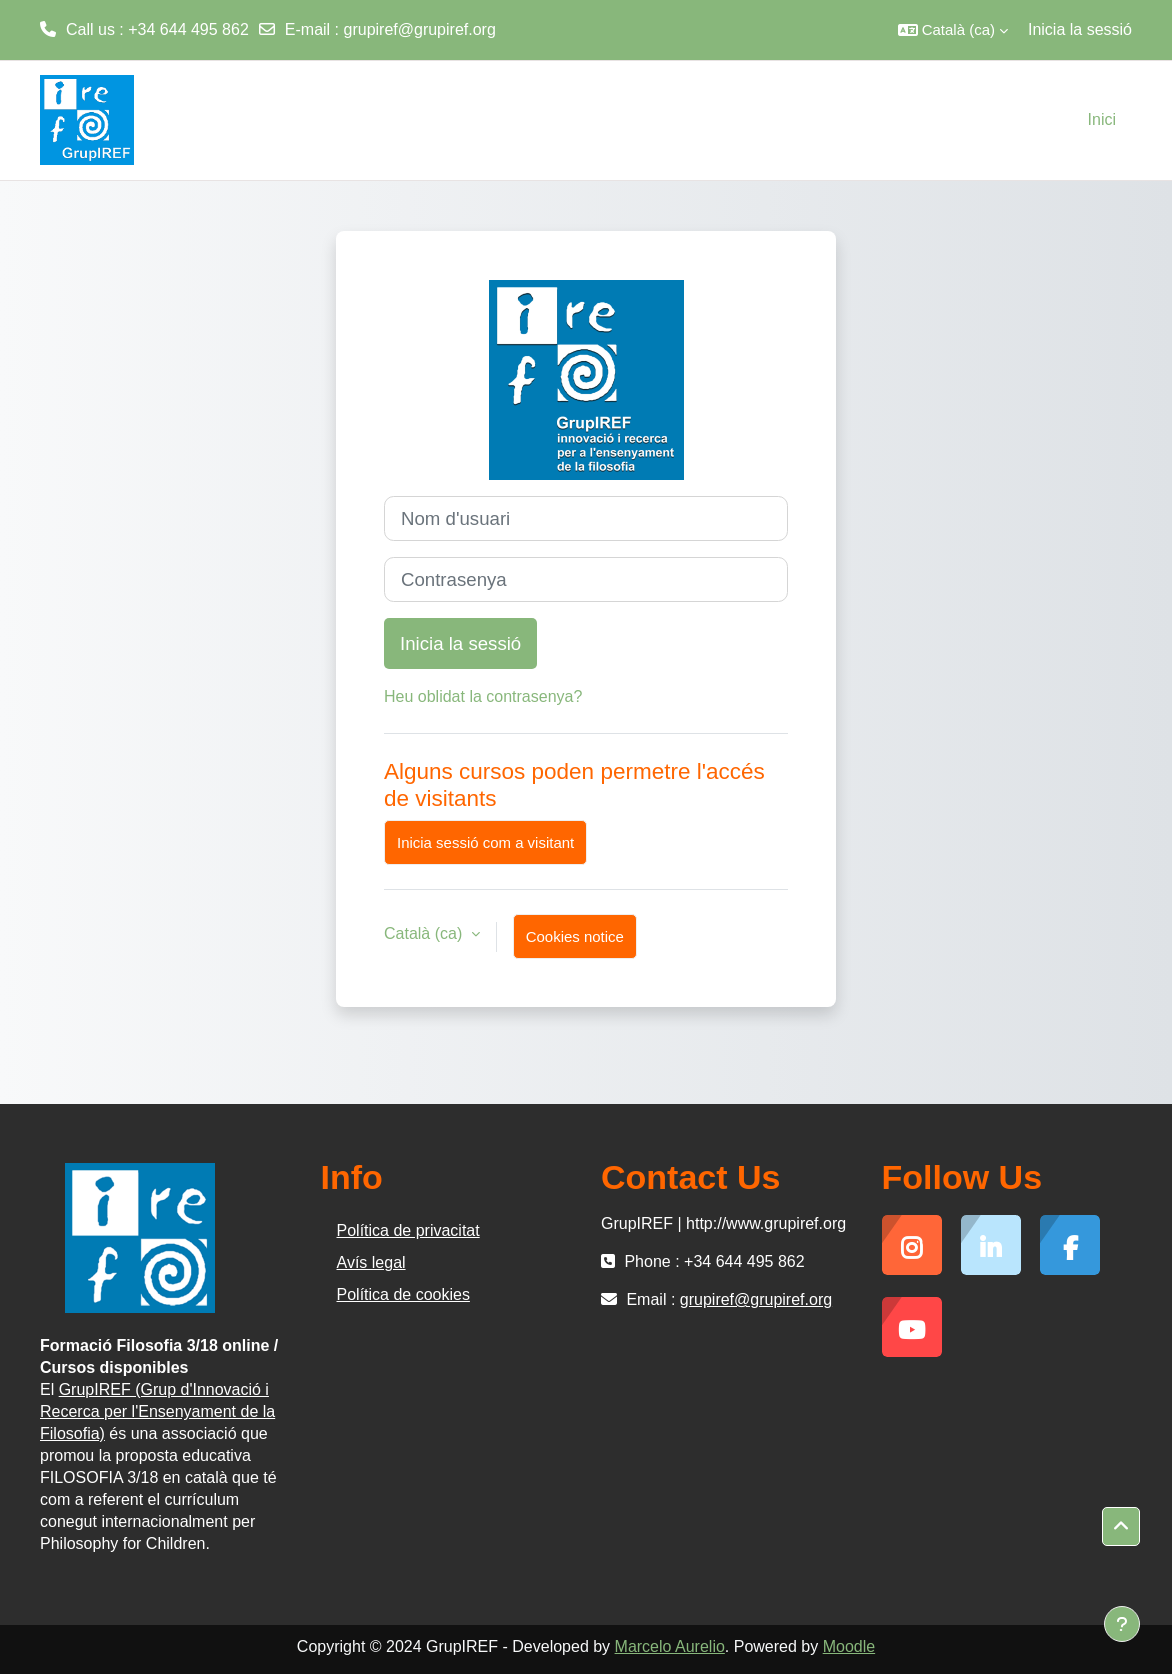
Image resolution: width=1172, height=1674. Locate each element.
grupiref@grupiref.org (420, 29)
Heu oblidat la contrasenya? (483, 696)
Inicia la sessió (1080, 29)
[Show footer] (1122, 1624)
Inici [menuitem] (1102, 119)
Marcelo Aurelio (670, 1646)
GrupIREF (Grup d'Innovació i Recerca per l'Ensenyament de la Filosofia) (157, 1411)
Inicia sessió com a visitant (485, 842)
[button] (953, 30)
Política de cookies (403, 1294)
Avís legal (371, 1262)
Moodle (849, 1646)
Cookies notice (575, 936)
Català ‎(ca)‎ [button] (425, 933)
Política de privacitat (408, 1230)
